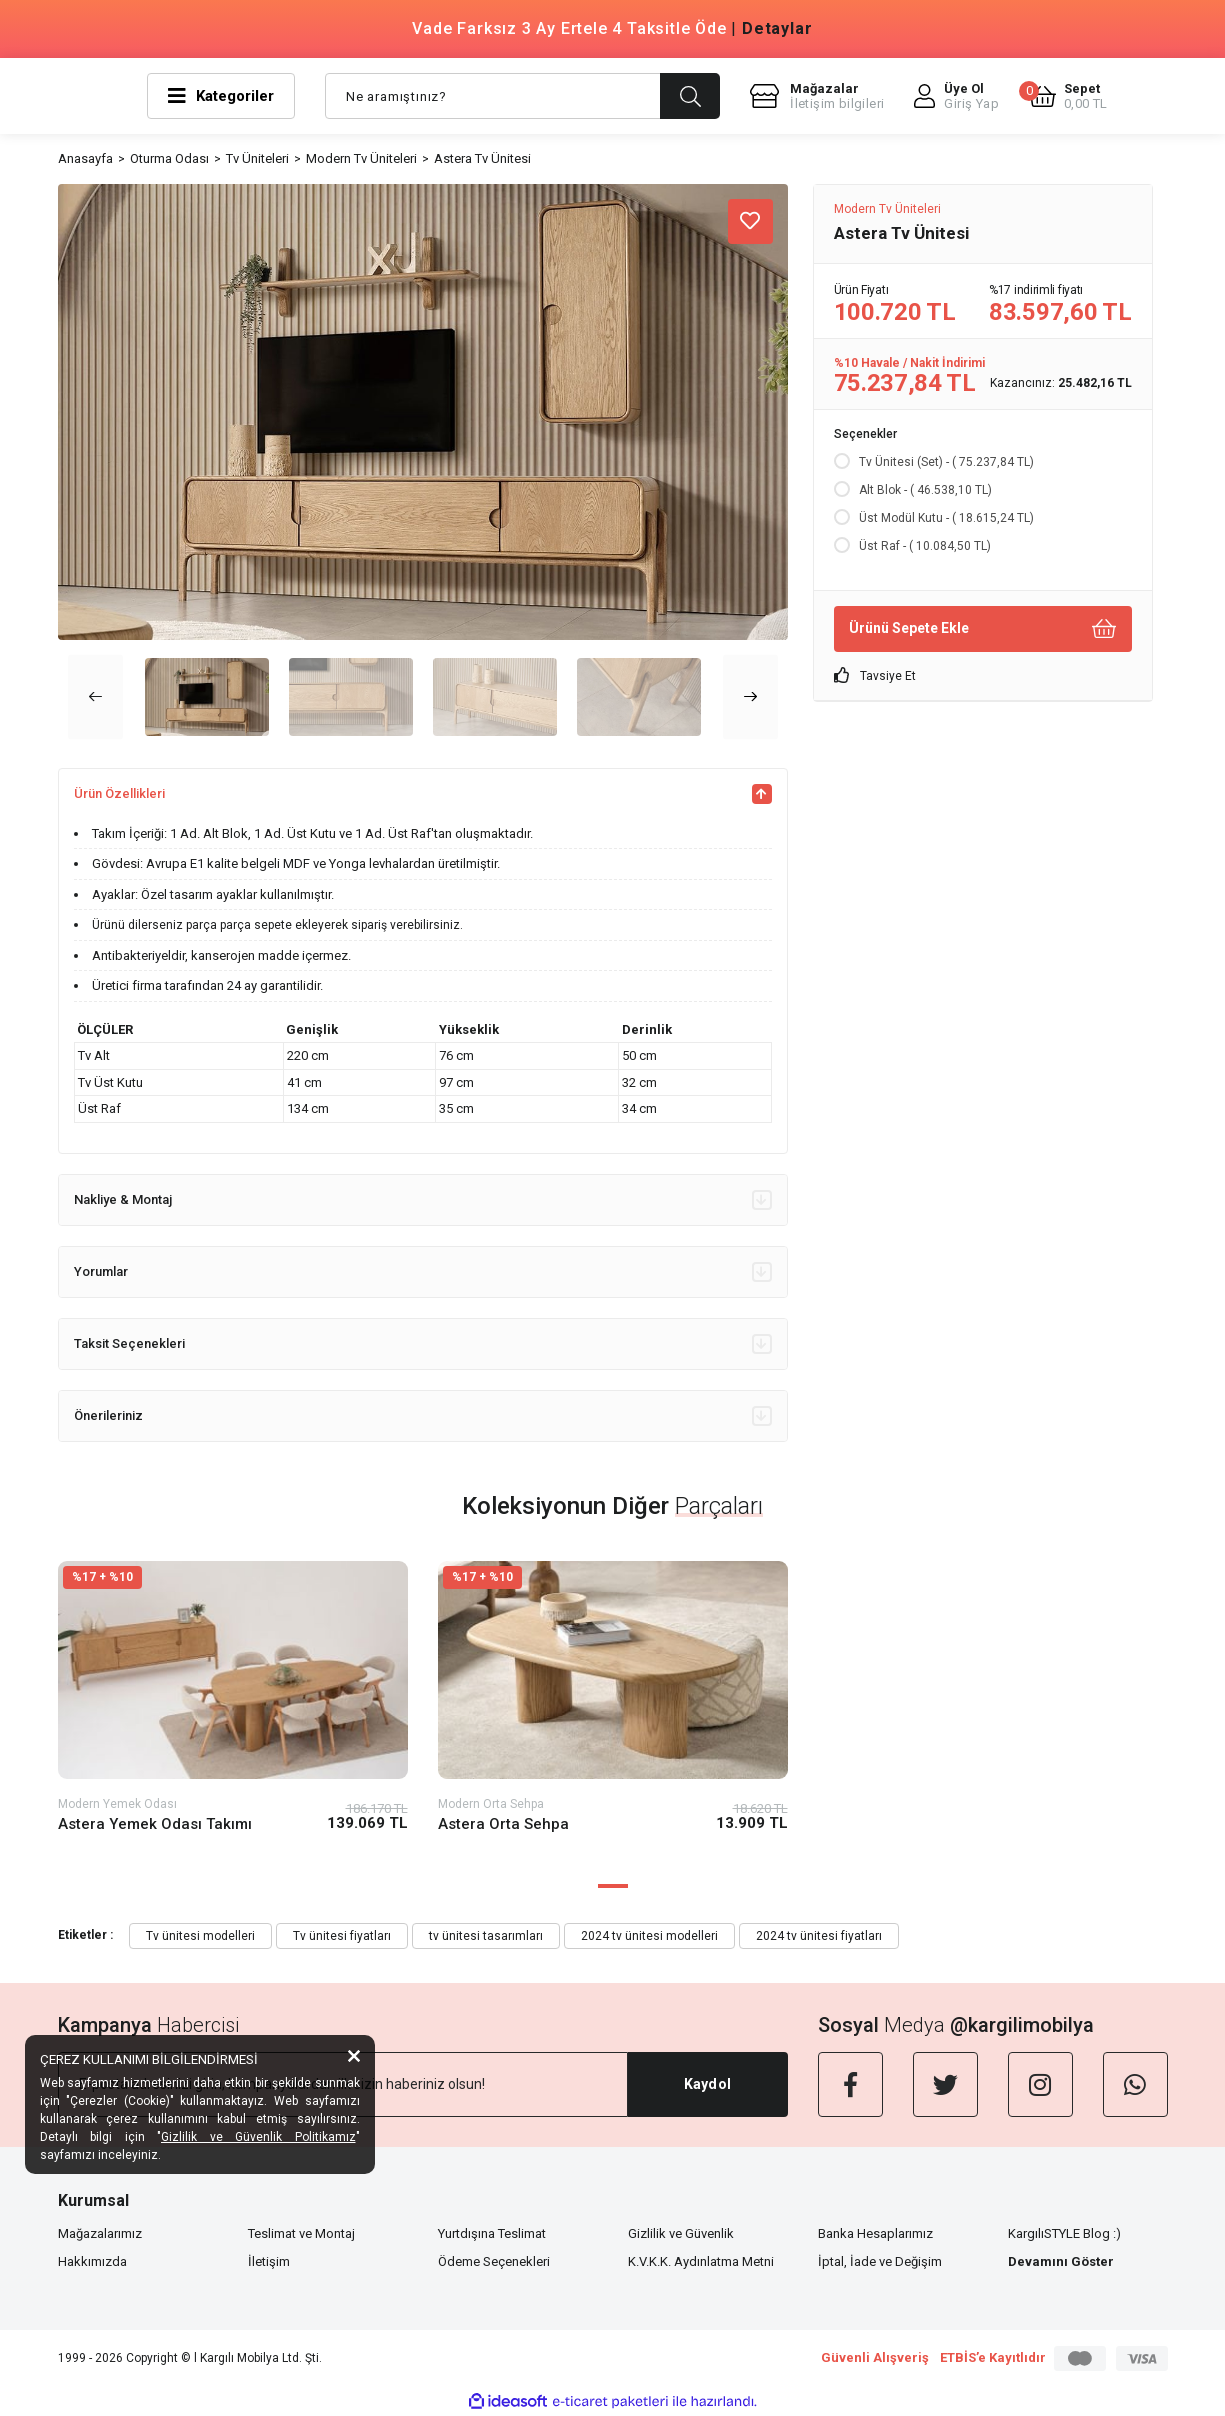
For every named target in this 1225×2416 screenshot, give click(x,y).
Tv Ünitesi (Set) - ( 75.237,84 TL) (946, 462)
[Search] (522, 96)
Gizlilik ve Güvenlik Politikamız (258, 2137)
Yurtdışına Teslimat (492, 2233)
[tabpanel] (233, 1713)
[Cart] (1068, 96)
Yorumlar (423, 1272)
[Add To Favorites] (750, 221)
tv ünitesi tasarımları (486, 1936)
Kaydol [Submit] (707, 2084)
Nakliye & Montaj (423, 1200)
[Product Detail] (233, 1577)
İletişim (269, 2261)
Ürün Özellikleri (423, 794)
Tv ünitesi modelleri (200, 1936)
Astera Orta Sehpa (503, 1824)
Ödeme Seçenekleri (494, 2261)
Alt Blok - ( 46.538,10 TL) (925, 490)
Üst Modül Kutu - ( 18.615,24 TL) (946, 518)
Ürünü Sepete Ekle (983, 628)
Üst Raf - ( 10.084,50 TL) (925, 546)
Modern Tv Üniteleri (887, 209)
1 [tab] (613, 1886)
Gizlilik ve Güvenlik (681, 2233)
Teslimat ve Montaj (301, 2233)
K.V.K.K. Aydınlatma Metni (701, 2261)
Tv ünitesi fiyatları (342, 1936)
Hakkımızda (92, 2261)
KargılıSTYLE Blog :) (1064, 2233)
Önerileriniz (423, 1416)
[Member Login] (956, 96)
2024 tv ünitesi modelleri (649, 1936)
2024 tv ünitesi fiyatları (819, 1936)
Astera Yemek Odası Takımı (155, 1824)
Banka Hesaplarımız (875, 2233)
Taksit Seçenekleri (423, 1344)
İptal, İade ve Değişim (880, 2261)
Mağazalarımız (100, 2233)
